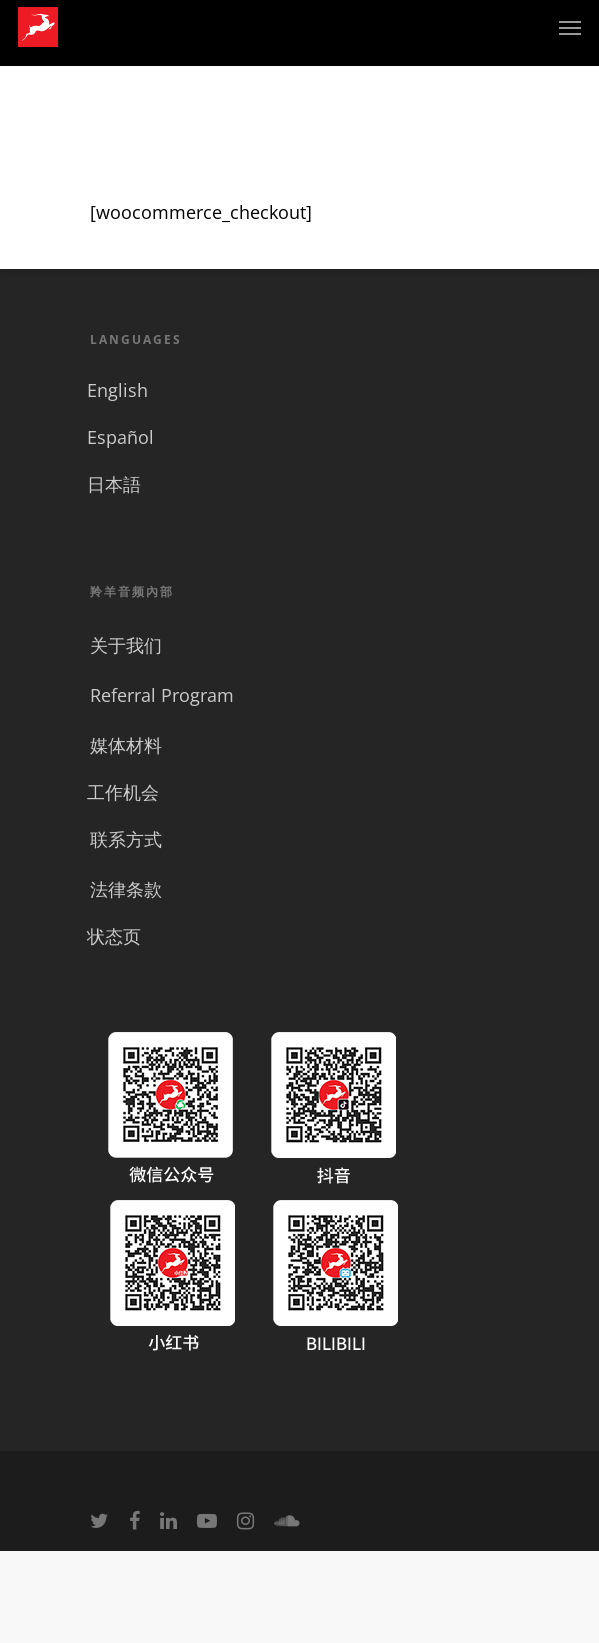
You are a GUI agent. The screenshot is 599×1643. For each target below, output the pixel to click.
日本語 (114, 484)
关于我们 (126, 645)
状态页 (114, 936)
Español (120, 437)
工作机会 (123, 792)
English (117, 390)
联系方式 (126, 839)
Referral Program (162, 695)
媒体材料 (126, 745)
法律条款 (126, 889)
